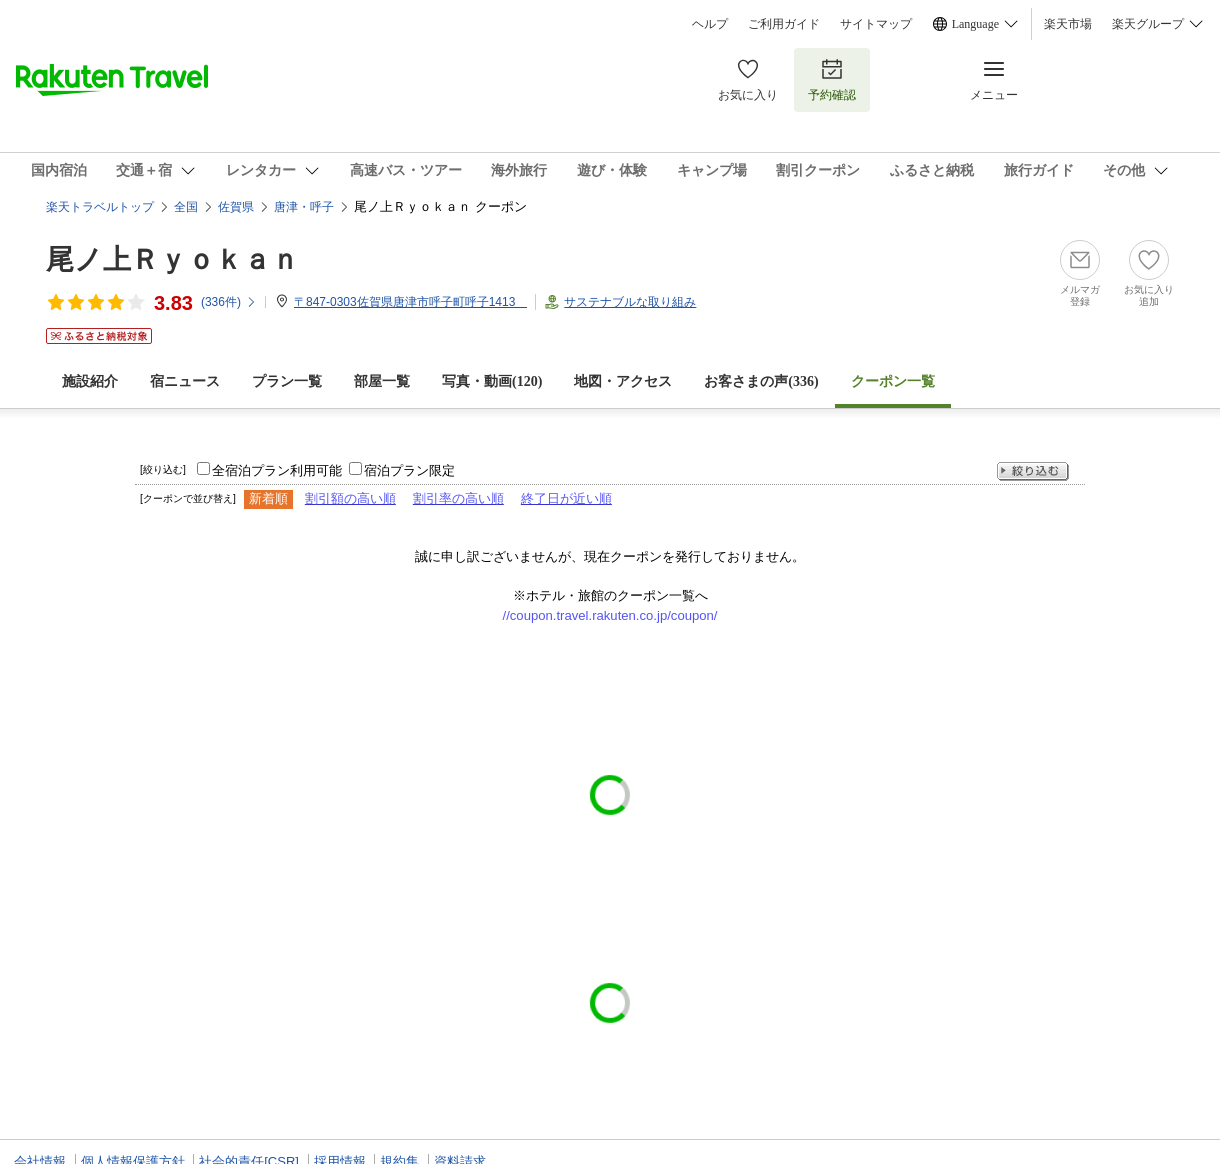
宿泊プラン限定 (409, 470)
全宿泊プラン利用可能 (277, 470)
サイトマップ (876, 24)
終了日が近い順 (566, 498)
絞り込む (1033, 471)
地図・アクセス (623, 381)
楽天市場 (1068, 24)
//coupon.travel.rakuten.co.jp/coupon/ (610, 615)
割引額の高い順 (350, 498)
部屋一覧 (382, 381)
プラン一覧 (287, 381)
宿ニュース (185, 381)
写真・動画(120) (492, 381)
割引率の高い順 (458, 498)
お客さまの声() (761, 381)
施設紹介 (90, 381)
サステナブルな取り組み (630, 302)
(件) (229, 302)
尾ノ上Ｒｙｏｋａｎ (172, 259)
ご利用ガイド (784, 24)
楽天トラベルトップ (100, 207)
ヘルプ (710, 24)
